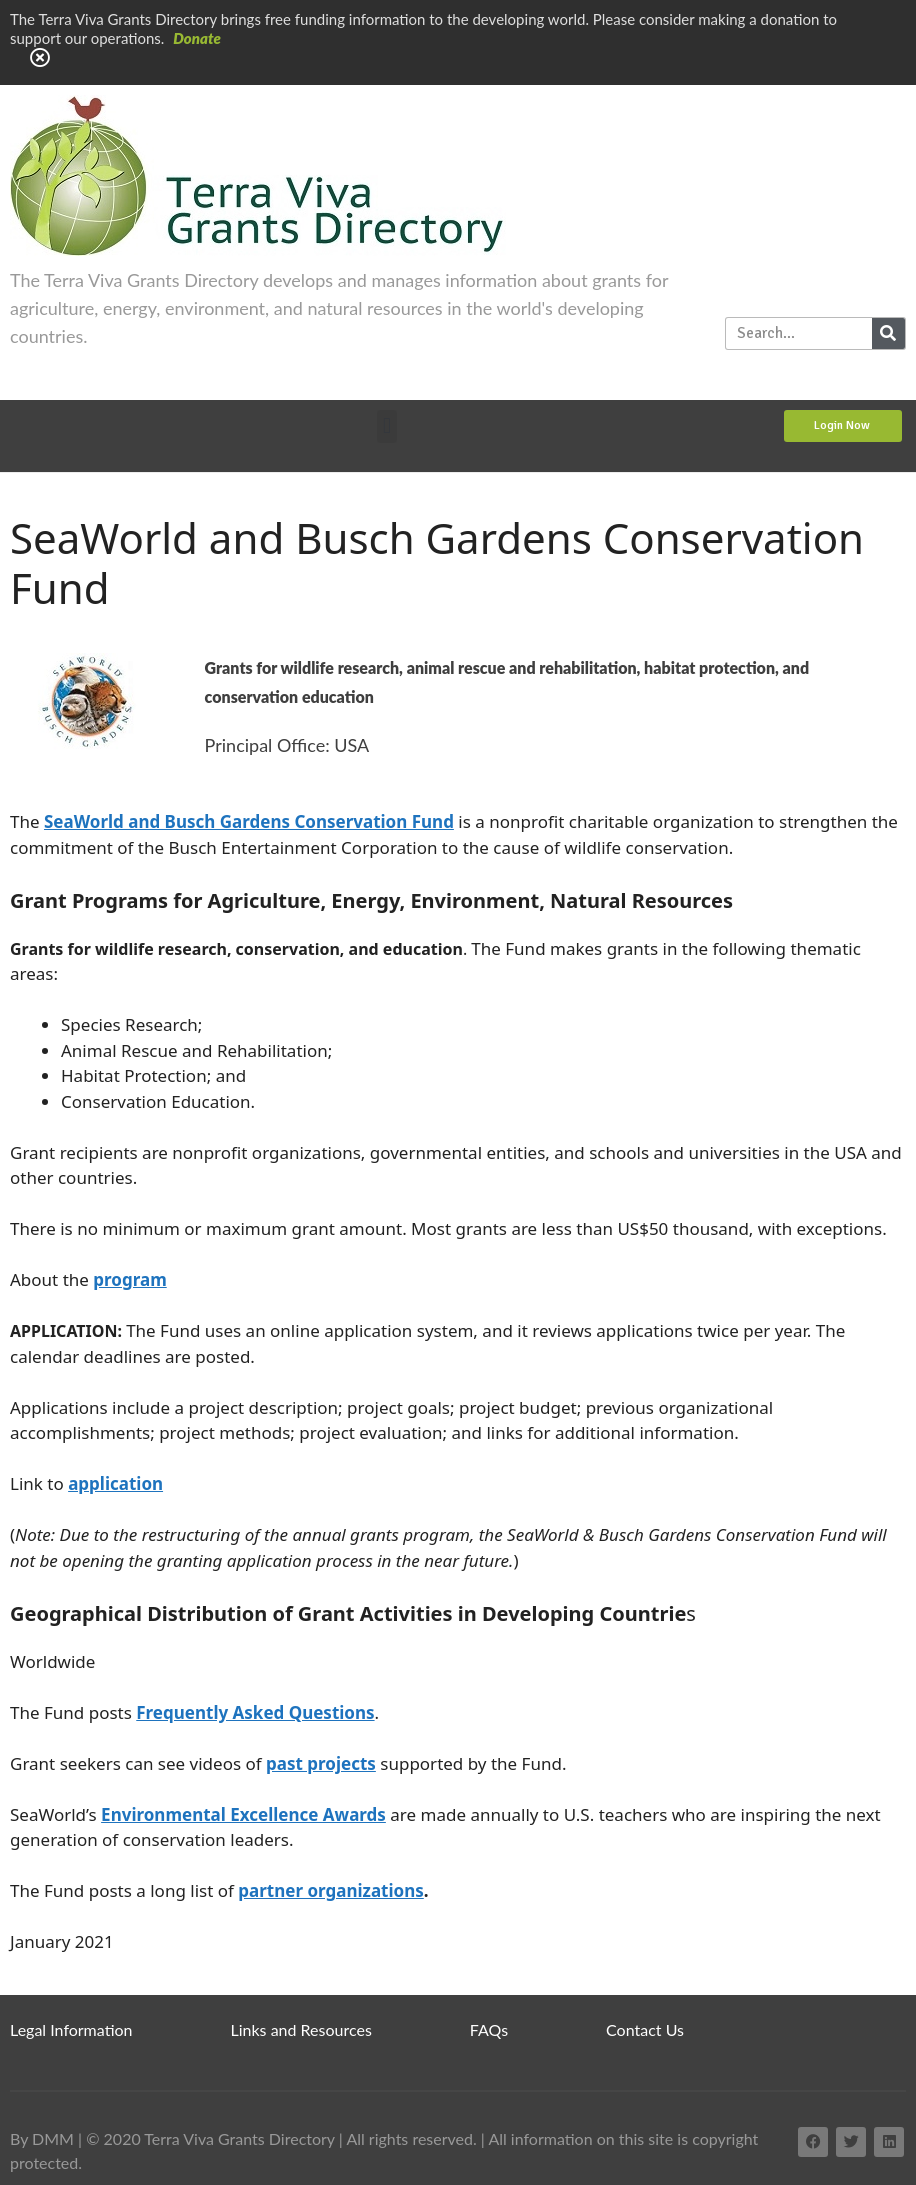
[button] (386, 426)
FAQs (489, 2029)
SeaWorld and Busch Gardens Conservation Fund (249, 821)
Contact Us (645, 2029)
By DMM (42, 2138)
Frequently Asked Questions (255, 1712)
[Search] (888, 333)
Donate (197, 38)
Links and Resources (301, 2029)
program (129, 1279)
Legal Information (71, 2029)
